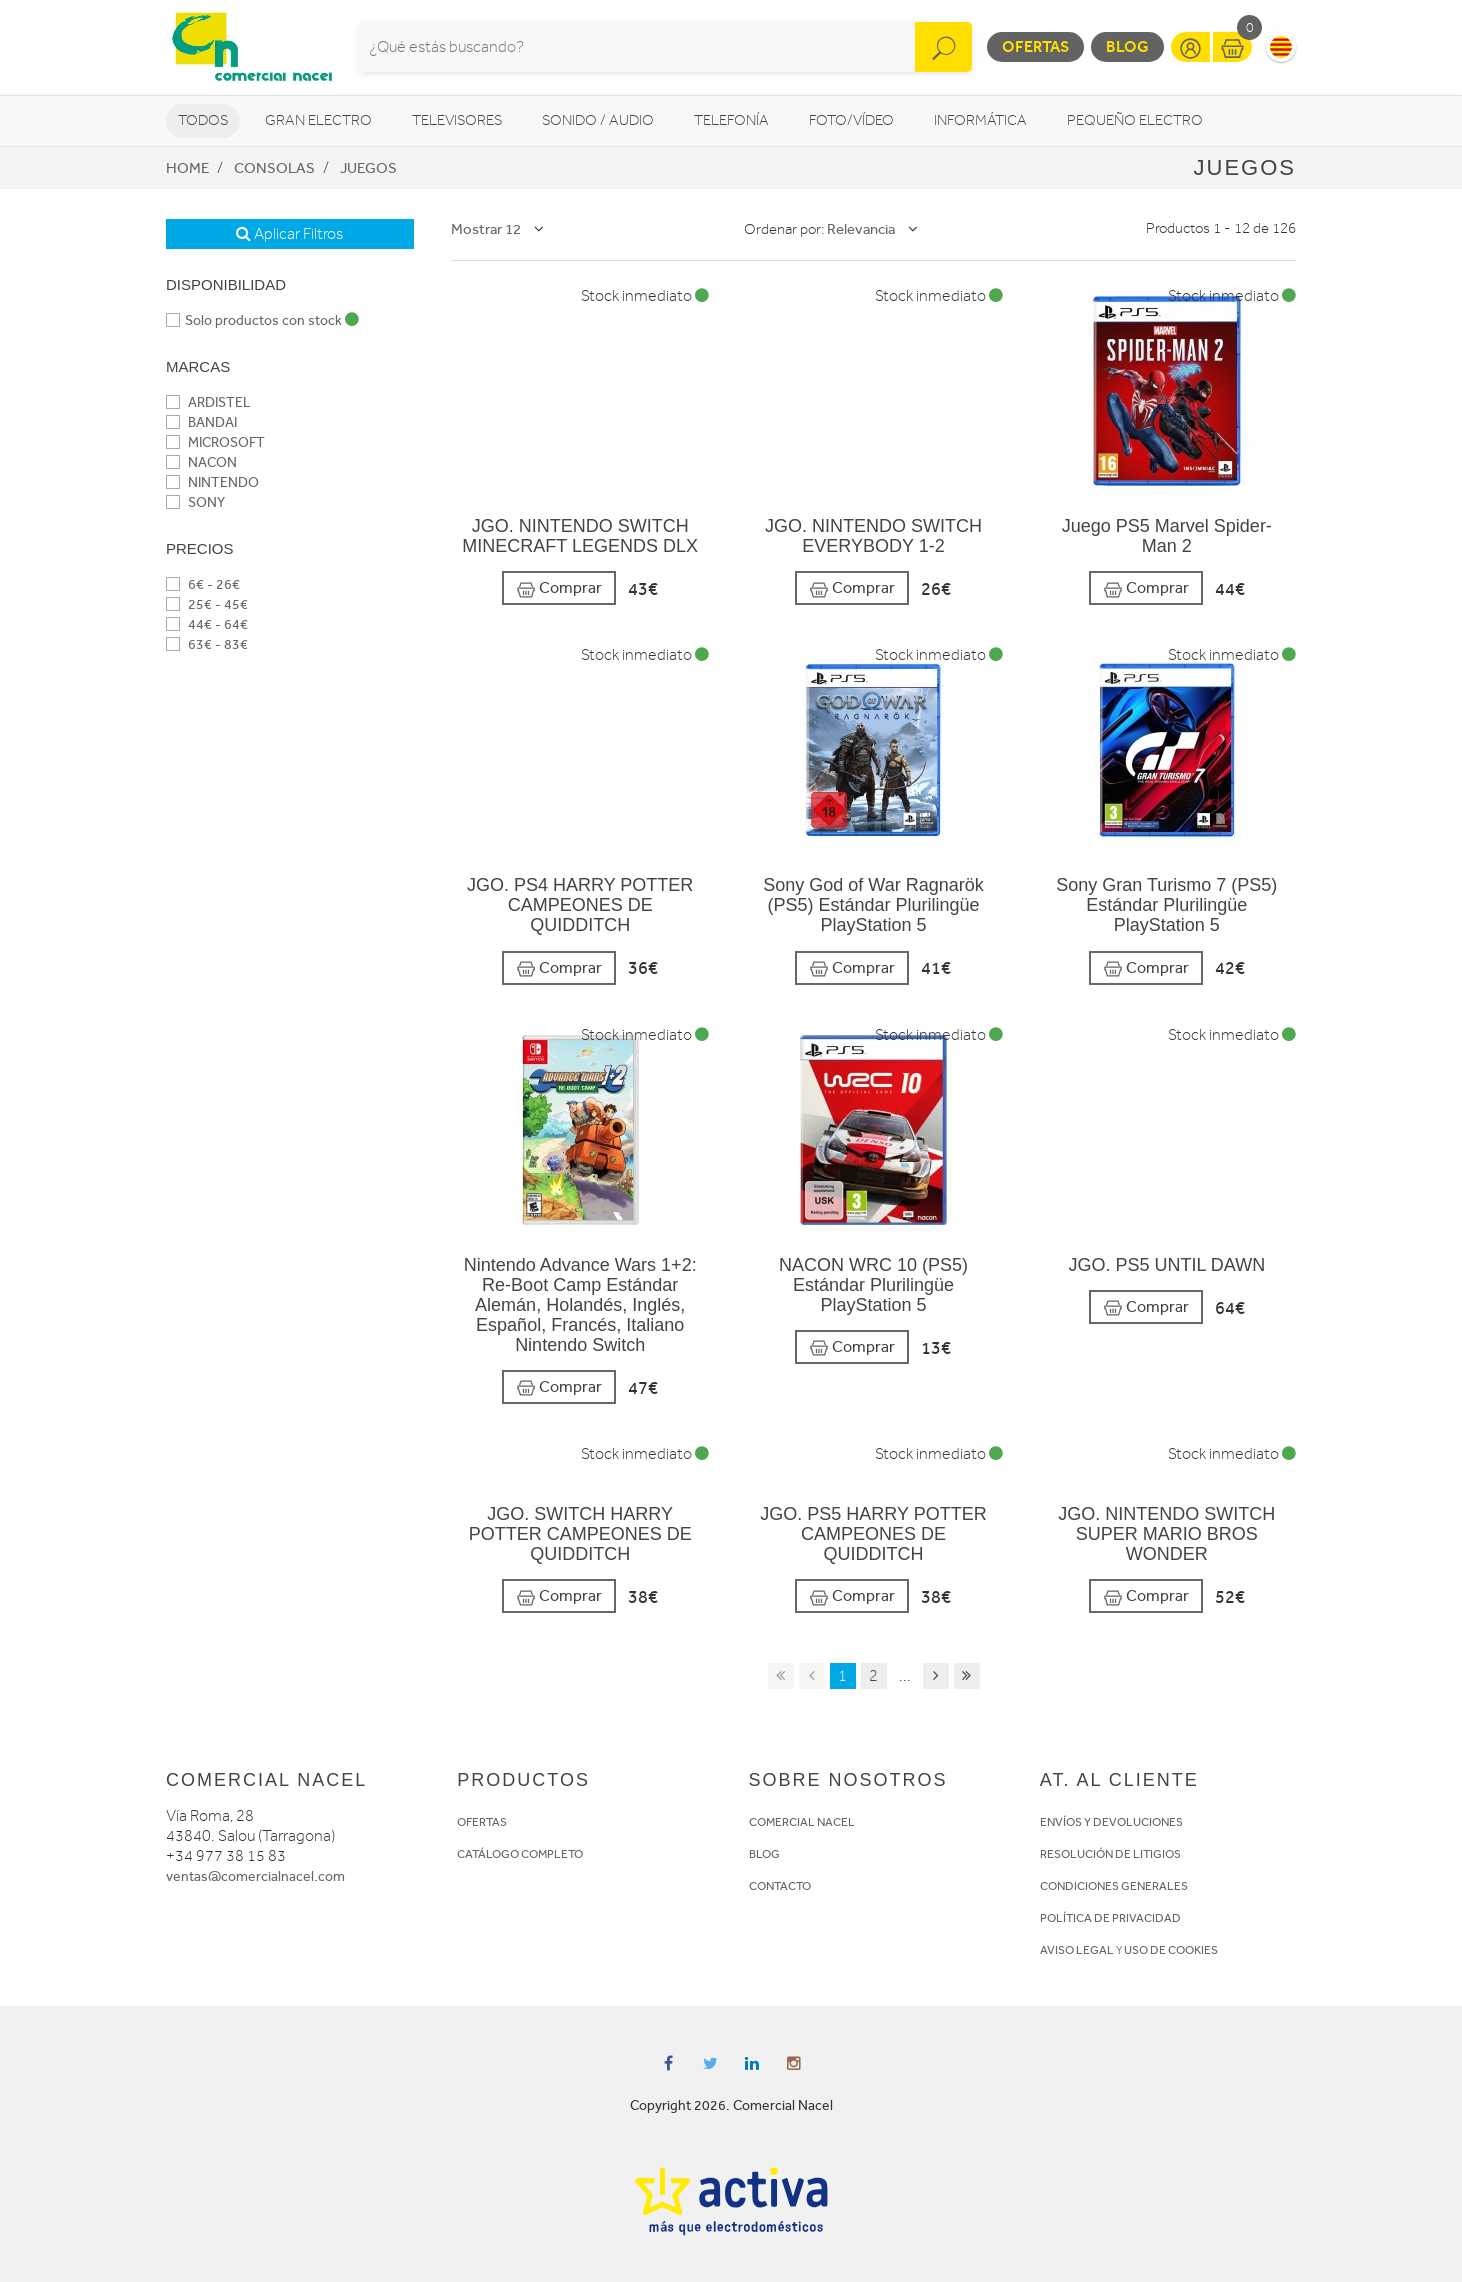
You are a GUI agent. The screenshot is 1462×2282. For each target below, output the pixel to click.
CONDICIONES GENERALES (1114, 1886)
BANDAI (201, 422)
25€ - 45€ (207, 604)
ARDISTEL (208, 402)
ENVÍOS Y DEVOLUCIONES (1111, 1822)
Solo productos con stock (262, 320)
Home (187, 168)
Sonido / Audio (598, 120)
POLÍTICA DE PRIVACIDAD (1110, 1918)
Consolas (274, 168)
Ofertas (1035, 46)
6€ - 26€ (203, 584)
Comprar (559, 588)
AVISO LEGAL (1077, 1950)
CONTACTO (780, 1886)
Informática (980, 120)
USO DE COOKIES (1171, 1950)
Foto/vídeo (851, 120)
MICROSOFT (215, 442)
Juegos (368, 168)
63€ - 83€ (207, 644)
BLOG (764, 1854)
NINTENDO (212, 482)
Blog (1127, 46)
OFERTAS (482, 1822)
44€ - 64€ (207, 624)
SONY (195, 502)
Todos (203, 120)
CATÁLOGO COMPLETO (520, 1854)
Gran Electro (318, 120)
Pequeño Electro (1135, 120)
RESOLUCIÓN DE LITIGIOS (1110, 1854)
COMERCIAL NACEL (802, 1822)
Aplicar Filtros (289, 234)
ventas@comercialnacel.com (255, 1876)
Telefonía (731, 120)
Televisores (457, 120)
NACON (201, 462)
